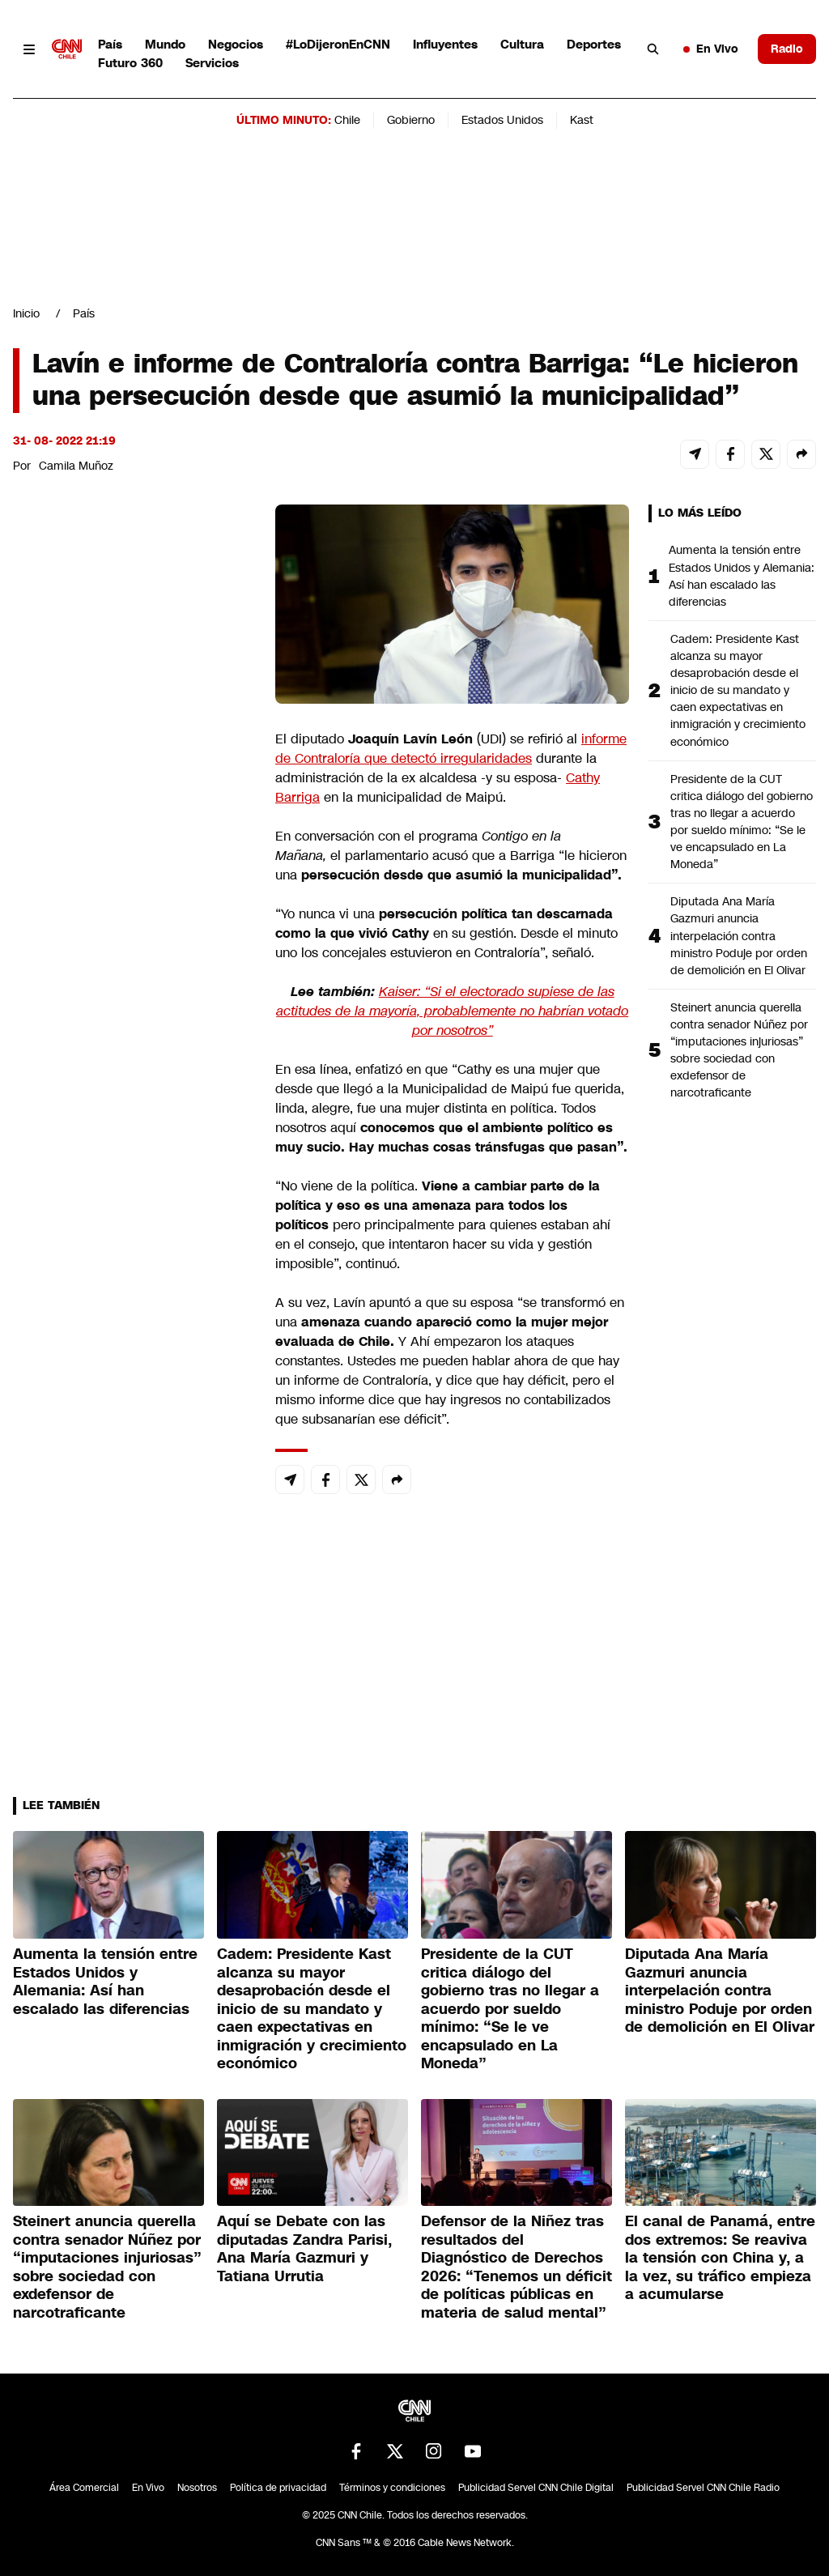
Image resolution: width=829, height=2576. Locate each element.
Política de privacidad (278, 2487)
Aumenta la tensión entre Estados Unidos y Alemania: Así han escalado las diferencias (741, 575)
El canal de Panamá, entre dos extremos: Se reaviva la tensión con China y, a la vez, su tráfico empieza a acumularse (720, 2258)
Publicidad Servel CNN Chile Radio (703, 2487)
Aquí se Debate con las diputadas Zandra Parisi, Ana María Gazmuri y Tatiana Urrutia (304, 2249)
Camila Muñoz (76, 466)
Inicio (26, 313)
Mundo (165, 44)
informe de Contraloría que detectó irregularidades (451, 749)
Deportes (594, 44)
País (110, 44)
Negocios (235, 44)
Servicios (212, 62)
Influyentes (445, 44)
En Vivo (710, 48)
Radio (787, 48)
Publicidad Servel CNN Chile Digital (536, 2487)
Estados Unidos (502, 120)
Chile (347, 120)
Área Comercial (84, 2487)
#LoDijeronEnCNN (338, 44)
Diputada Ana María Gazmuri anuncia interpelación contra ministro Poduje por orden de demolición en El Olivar (738, 935)
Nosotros (197, 2487)
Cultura (522, 44)
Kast (581, 120)
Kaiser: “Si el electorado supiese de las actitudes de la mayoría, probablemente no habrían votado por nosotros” (452, 1011)
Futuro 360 (130, 62)
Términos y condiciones (392, 2487)
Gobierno (411, 120)
